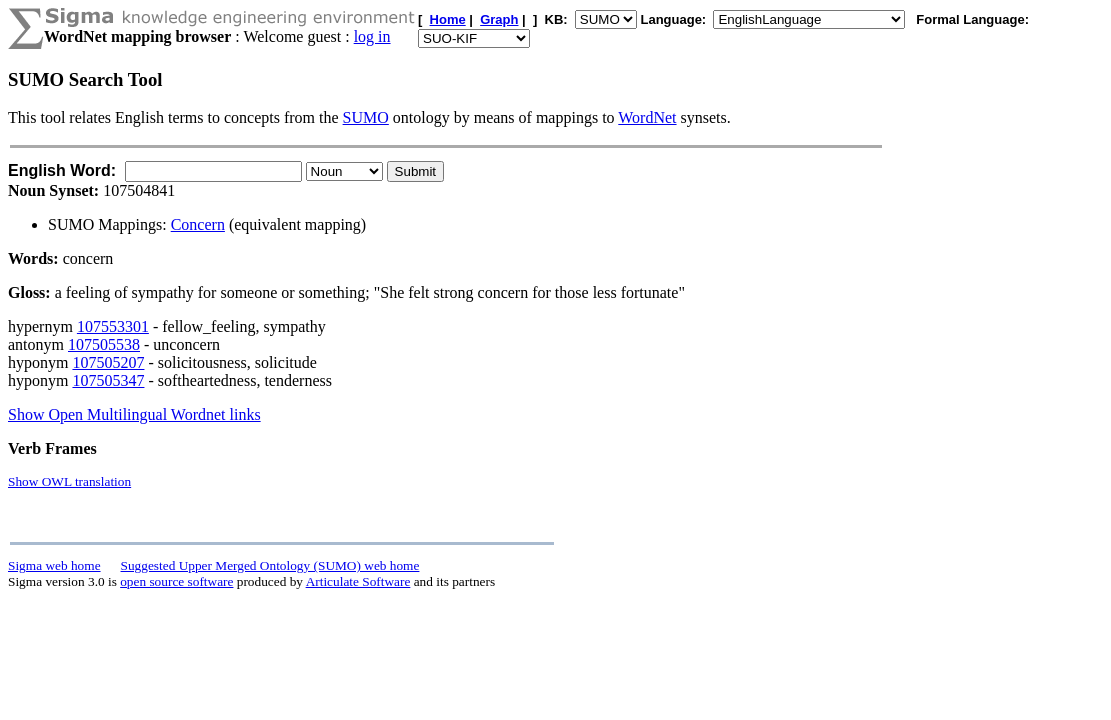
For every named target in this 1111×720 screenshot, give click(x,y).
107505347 (108, 380)
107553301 (113, 326)
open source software (176, 581)
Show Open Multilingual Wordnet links (134, 414)
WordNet (647, 117)
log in (372, 36)
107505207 (108, 362)
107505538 (104, 344)
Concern (198, 224)
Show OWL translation (69, 481)
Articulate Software (358, 581)
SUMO (366, 117)
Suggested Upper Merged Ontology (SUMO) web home (270, 565)
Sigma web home (54, 565)
